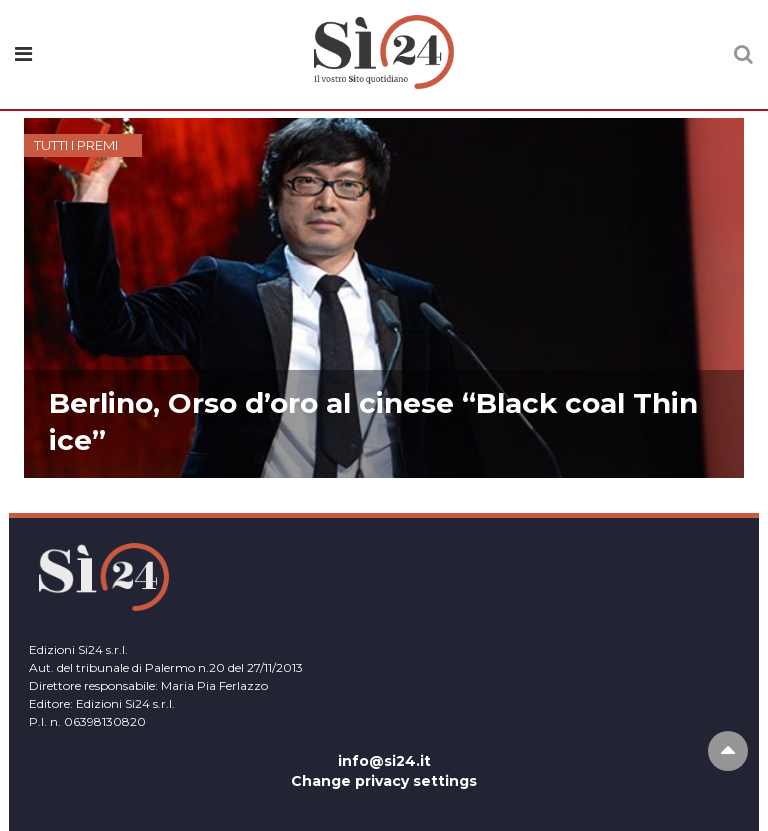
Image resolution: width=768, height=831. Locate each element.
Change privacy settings (384, 781)
